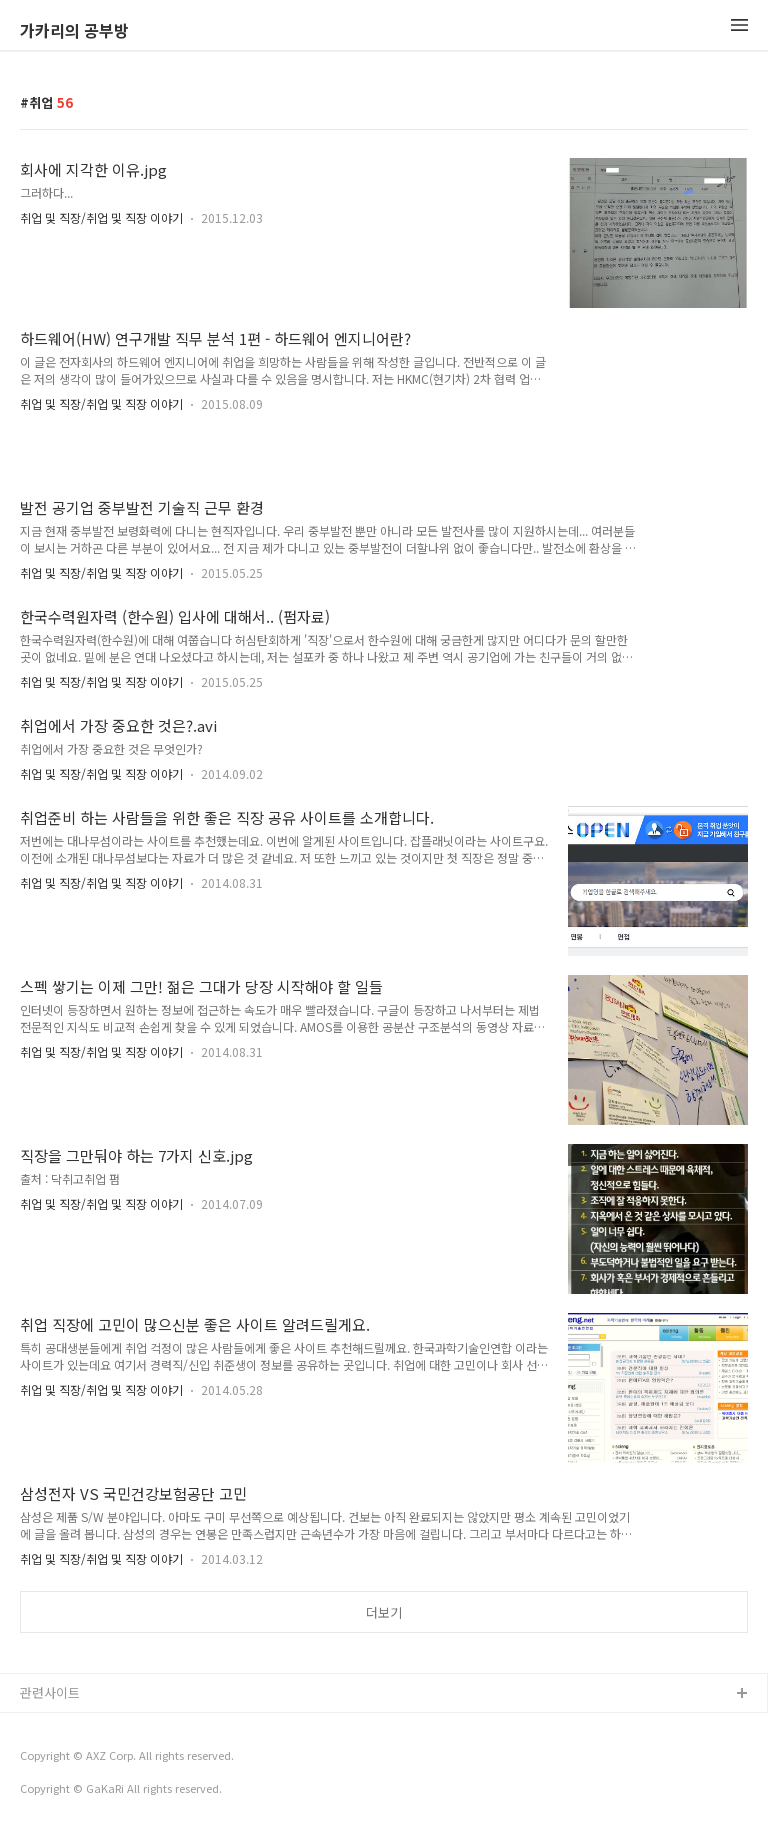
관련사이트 (50, 1692)
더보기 (384, 1612)
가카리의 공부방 (74, 30)
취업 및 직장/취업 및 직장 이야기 (101, 217)
